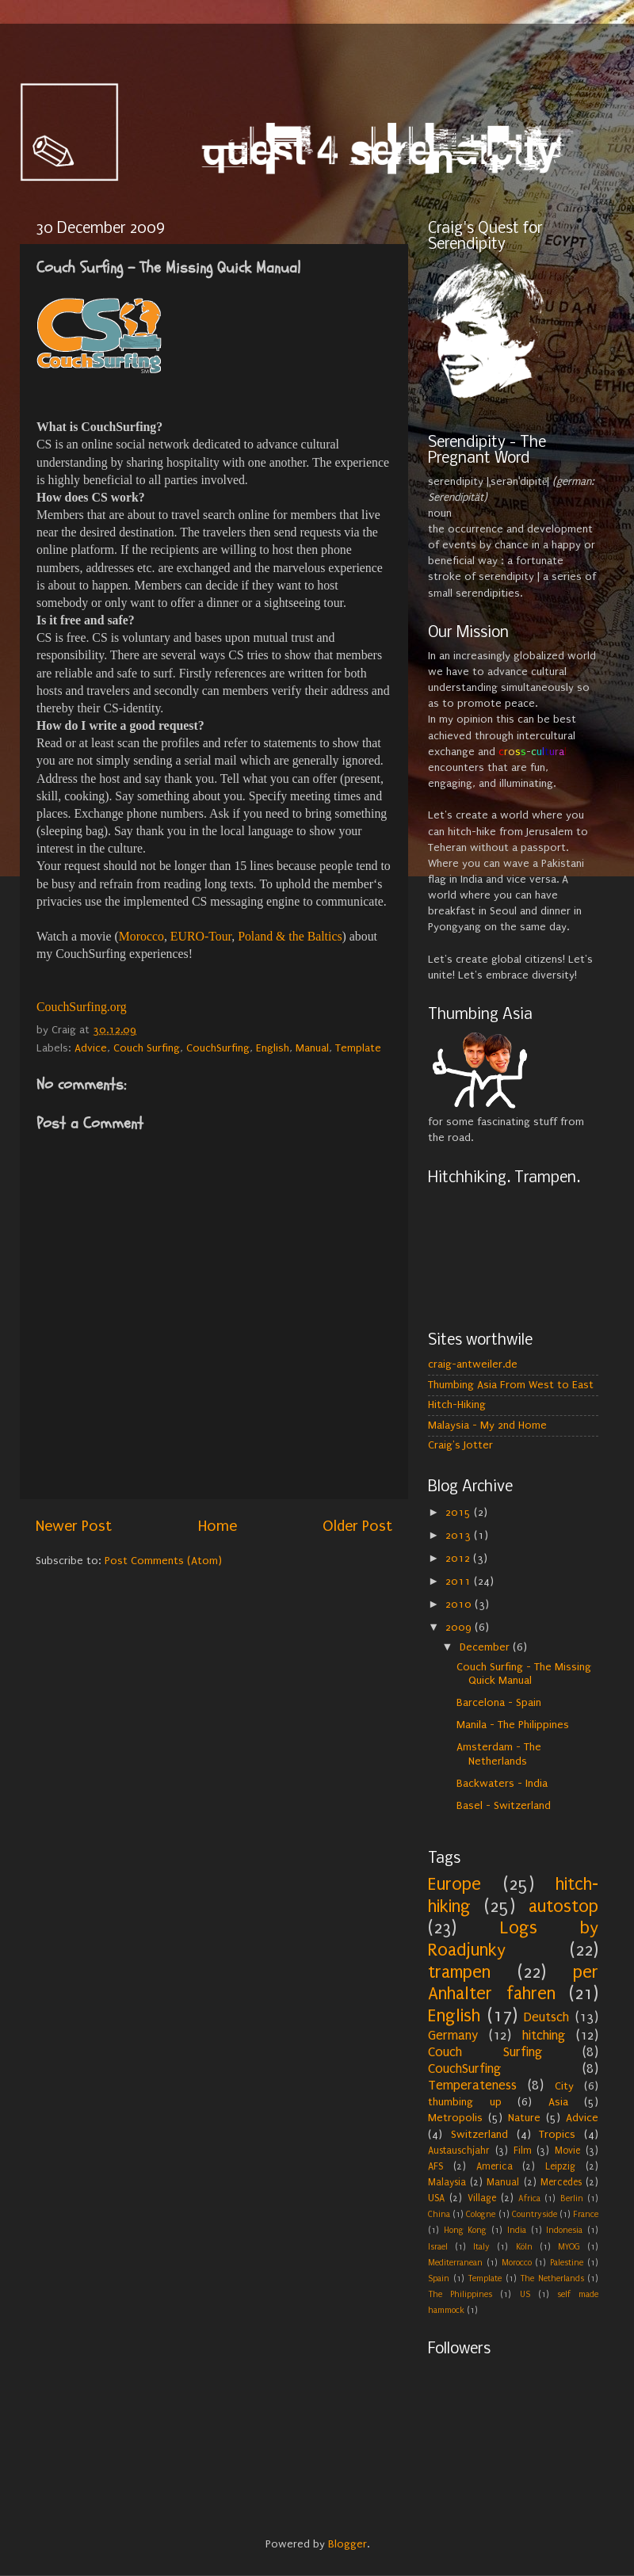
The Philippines (460, 2294)
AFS (435, 2166)
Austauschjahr (459, 2150)
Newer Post (74, 1526)
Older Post (357, 1526)
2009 (460, 1627)
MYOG (569, 2247)
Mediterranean (455, 2262)
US (525, 2294)
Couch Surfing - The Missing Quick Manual (523, 1674)
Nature (524, 2118)
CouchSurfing (218, 1048)
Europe (454, 1884)
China (439, 2214)
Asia (558, 2102)
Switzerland (479, 2134)
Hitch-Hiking (457, 1405)
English (272, 1048)
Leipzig (560, 2166)
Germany (453, 2035)
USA (436, 2198)
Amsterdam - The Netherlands (498, 1754)
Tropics (557, 2134)
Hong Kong (465, 2230)
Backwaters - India (502, 1783)
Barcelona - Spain (498, 1702)
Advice (90, 1048)
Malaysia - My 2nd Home (487, 1425)
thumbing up (465, 2102)
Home (217, 1526)
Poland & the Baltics (290, 936)
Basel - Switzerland (503, 1805)
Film (523, 2150)
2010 (460, 1604)
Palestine (566, 2262)
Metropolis (455, 2118)
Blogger (347, 2544)
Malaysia (447, 2182)
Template (358, 1048)
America (494, 2166)
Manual (312, 1048)
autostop (563, 1906)
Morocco (141, 936)
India (516, 2230)
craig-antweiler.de (473, 1364)
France (585, 2214)
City (564, 2086)
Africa (529, 2198)
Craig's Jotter (460, 1445)
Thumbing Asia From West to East (511, 1385)
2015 (459, 1512)
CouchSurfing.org (81, 1006)
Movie (567, 2150)
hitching (543, 2035)
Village (482, 2198)
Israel (438, 2247)
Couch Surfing (146, 1048)
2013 (459, 1535)
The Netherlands (552, 2278)
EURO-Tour (200, 936)
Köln (524, 2247)
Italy (481, 2247)
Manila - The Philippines (512, 1725)
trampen (459, 1972)
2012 (459, 1558)
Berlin (571, 2198)
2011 (459, 1581)
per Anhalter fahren (513, 1983)
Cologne (480, 2214)
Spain (438, 2278)
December (486, 1647)
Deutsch (546, 2017)
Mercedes (561, 2182)
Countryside (534, 2214)
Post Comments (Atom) (163, 1561)
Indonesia (564, 2230)
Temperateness (472, 2085)
